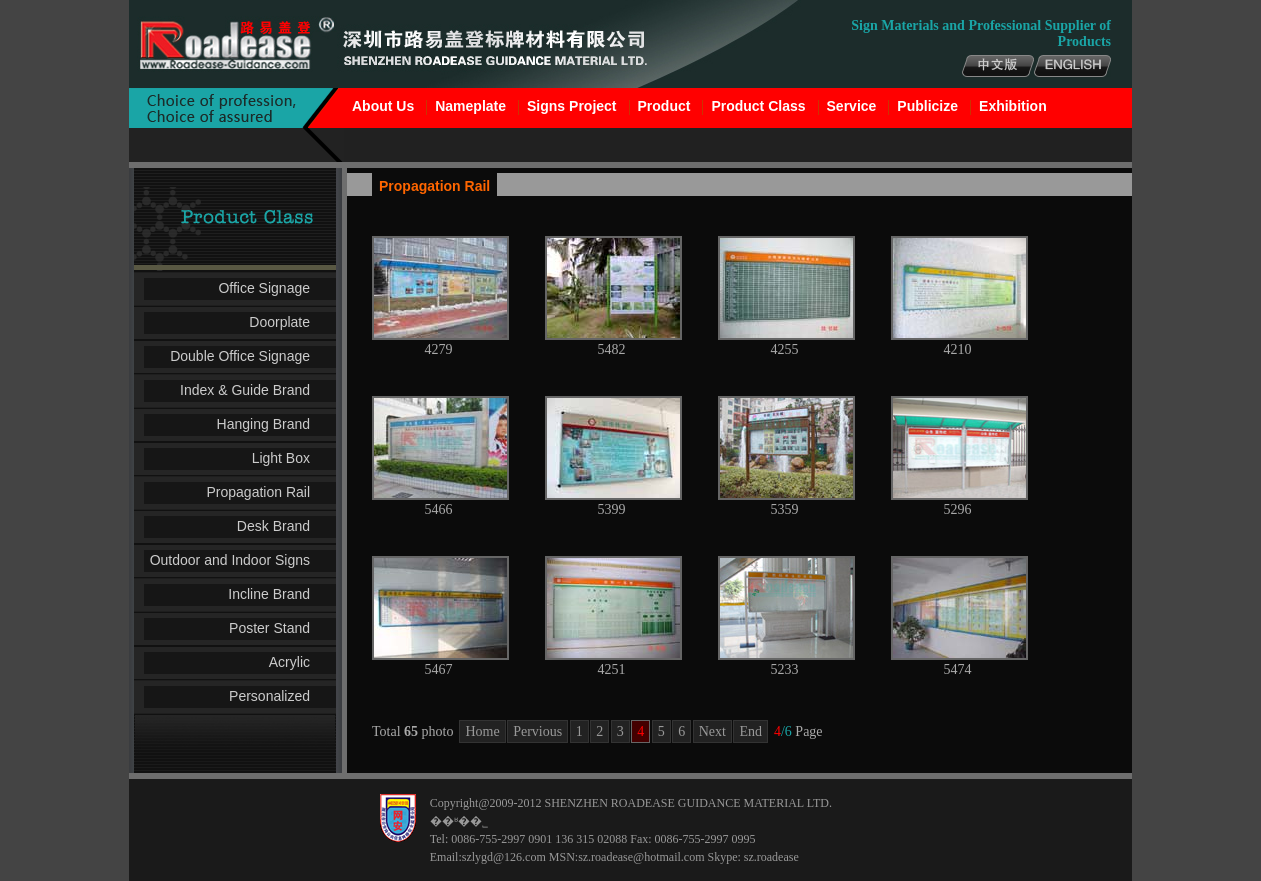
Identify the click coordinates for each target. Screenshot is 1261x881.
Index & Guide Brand (245, 390)
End (750, 731)
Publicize (927, 106)
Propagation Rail (258, 492)
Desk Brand (273, 526)
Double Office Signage (240, 356)
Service (852, 106)
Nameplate (470, 106)
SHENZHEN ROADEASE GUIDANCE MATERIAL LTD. (687, 803)
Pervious (537, 731)
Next (712, 731)
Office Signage (264, 288)
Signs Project (571, 106)
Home (482, 731)
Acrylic (289, 662)
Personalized (269, 696)
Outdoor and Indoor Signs (230, 560)
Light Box (281, 458)
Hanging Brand (263, 424)
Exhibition (1013, 106)
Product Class (758, 106)
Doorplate (279, 322)
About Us (383, 106)
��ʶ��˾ (459, 821)
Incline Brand (269, 594)
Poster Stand (269, 628)
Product (664, 106)
